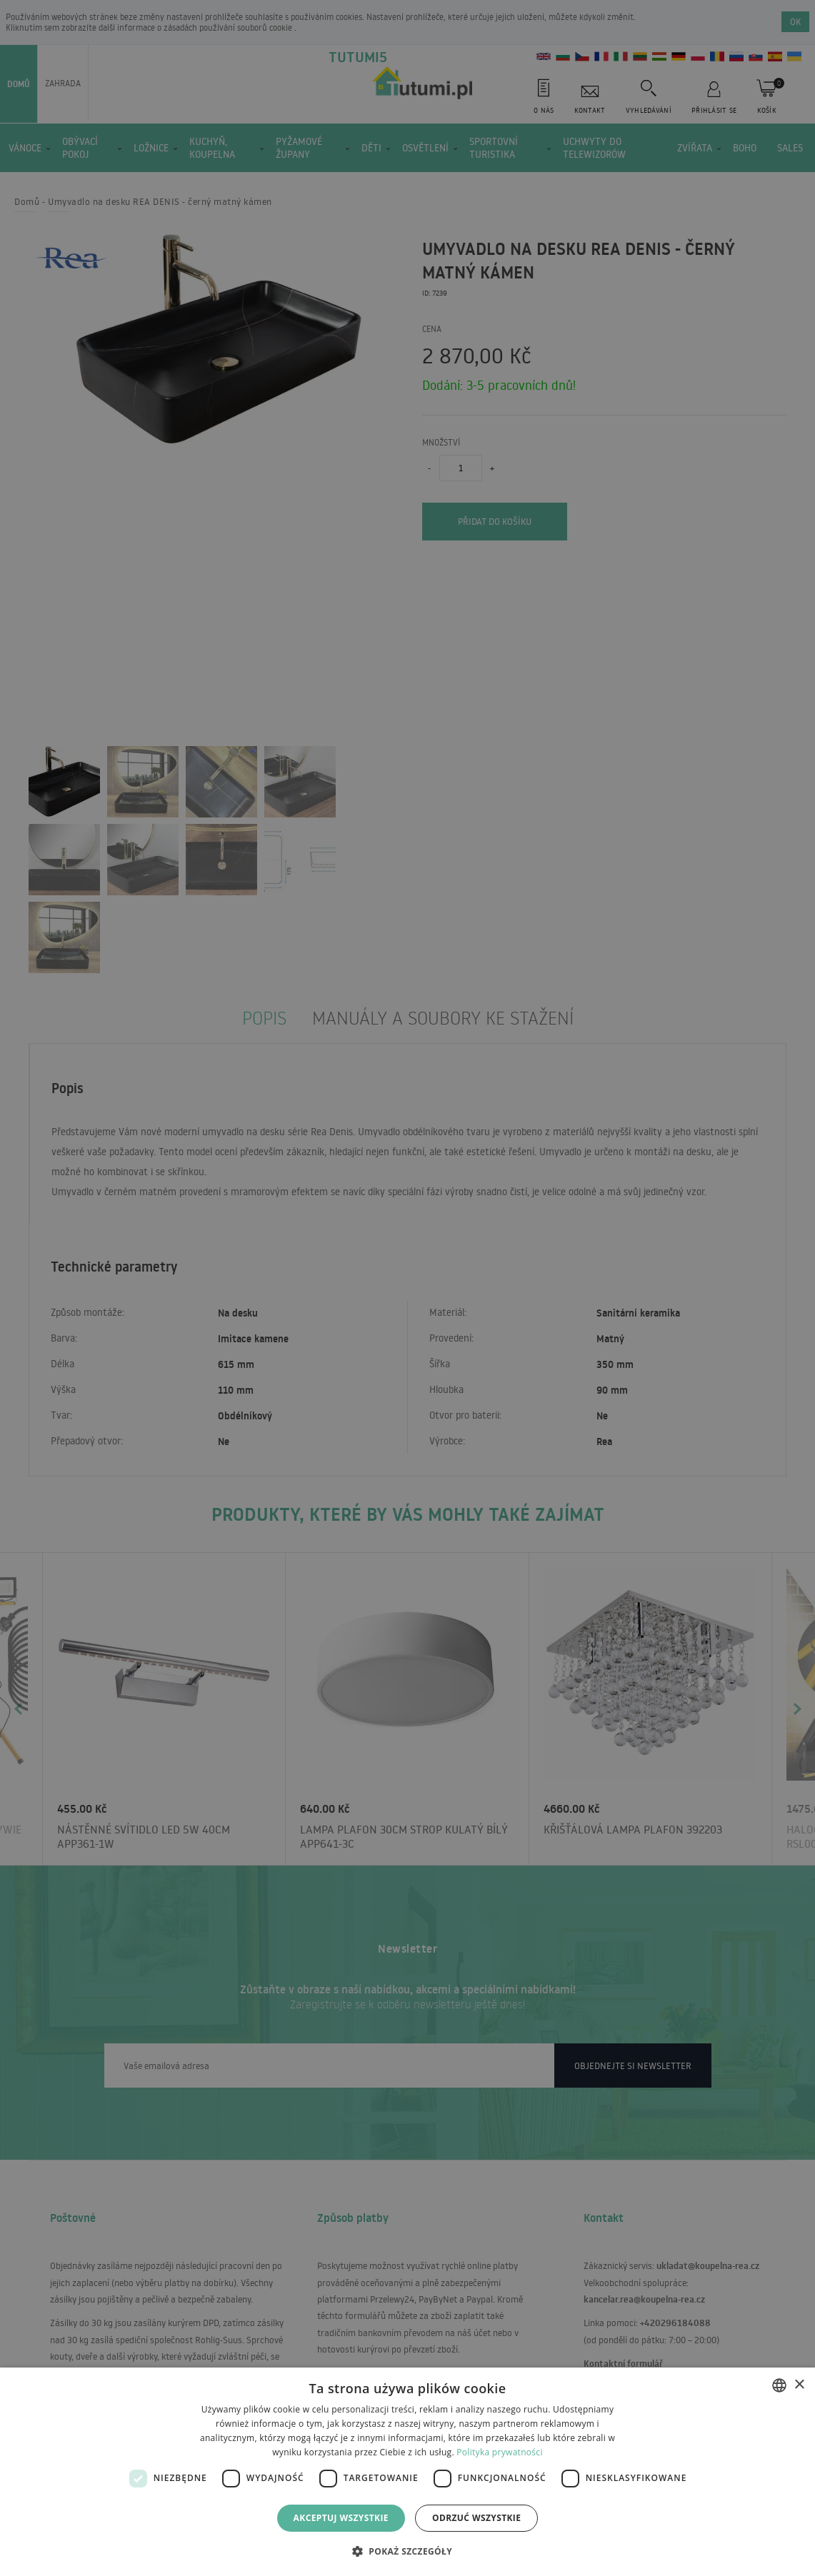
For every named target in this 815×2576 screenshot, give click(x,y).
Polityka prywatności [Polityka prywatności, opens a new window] (499, 2452)
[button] (407, 2550)
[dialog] (407, 2472)
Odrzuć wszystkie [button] (476, 2518)
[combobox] (779, 2385)
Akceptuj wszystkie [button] (341, 2518)
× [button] (799, 2385)
